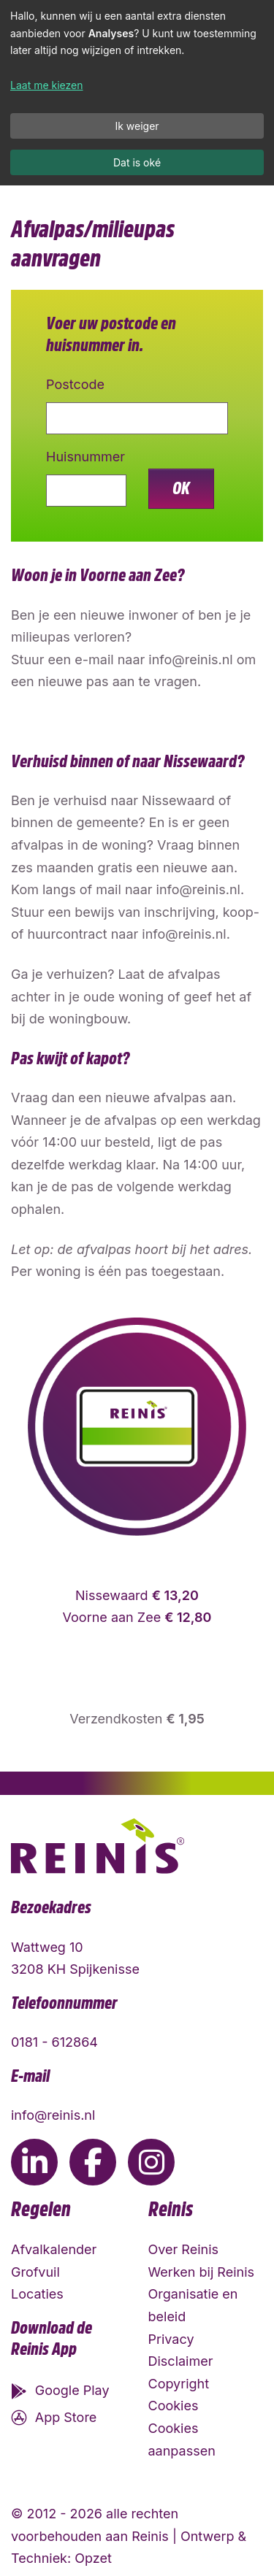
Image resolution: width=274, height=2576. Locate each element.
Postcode (75, 384)
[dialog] (137, 92)
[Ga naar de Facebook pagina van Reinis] (92, 2162)
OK (181, 488)
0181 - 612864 (54, 2042)
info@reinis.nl (53, 2115)
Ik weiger (137, 126)
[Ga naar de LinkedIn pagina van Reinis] (34, 2162)
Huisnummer (85, 456)
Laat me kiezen (46, 85)
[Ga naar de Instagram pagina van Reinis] (151, 2162)
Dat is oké (137, 162)
